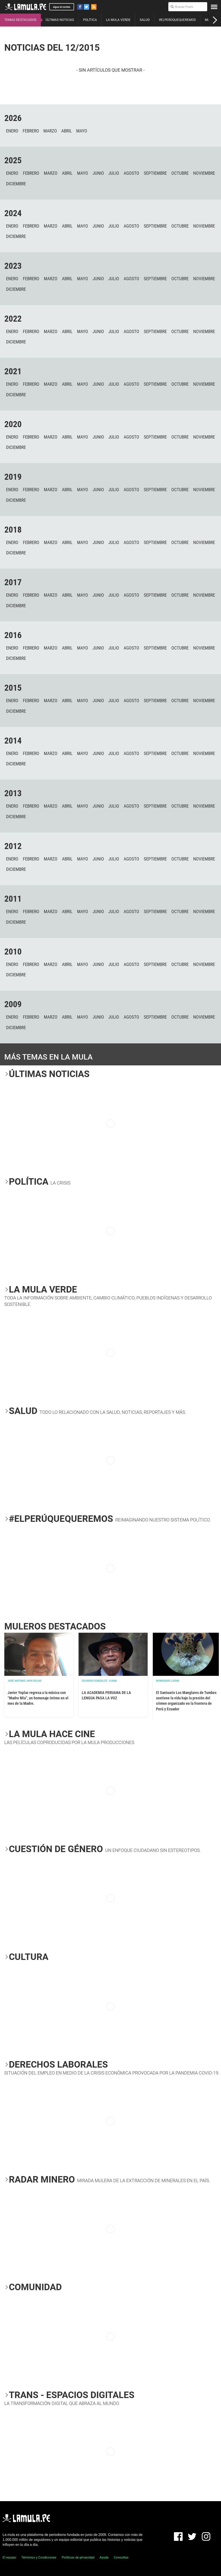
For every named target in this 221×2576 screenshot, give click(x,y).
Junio (98, 173)
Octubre (180, 173)
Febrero (31, 131)
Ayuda (103, 2557)
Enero (12, 131)
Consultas (121, 2557)
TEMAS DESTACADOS (20, 20)
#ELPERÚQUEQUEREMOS (177, 20)
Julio (113, 173)
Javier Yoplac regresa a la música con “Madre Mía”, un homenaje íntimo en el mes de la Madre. (38, 1698)
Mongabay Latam (167, 1680)
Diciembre (16, 183)
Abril (66, 131)
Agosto (131, 173)
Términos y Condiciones (38, 2557)
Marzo (50, 131)
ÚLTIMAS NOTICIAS (60, 20)
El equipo (9, 2557)
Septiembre (155, 173)
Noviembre (204, 173)
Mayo (81, 131)
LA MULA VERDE (118, 20)
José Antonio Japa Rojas (24, 1680)
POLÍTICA (90, 20)
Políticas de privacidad (78, 2557)
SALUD (145, 20)
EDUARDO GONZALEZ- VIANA (99, 1680)
